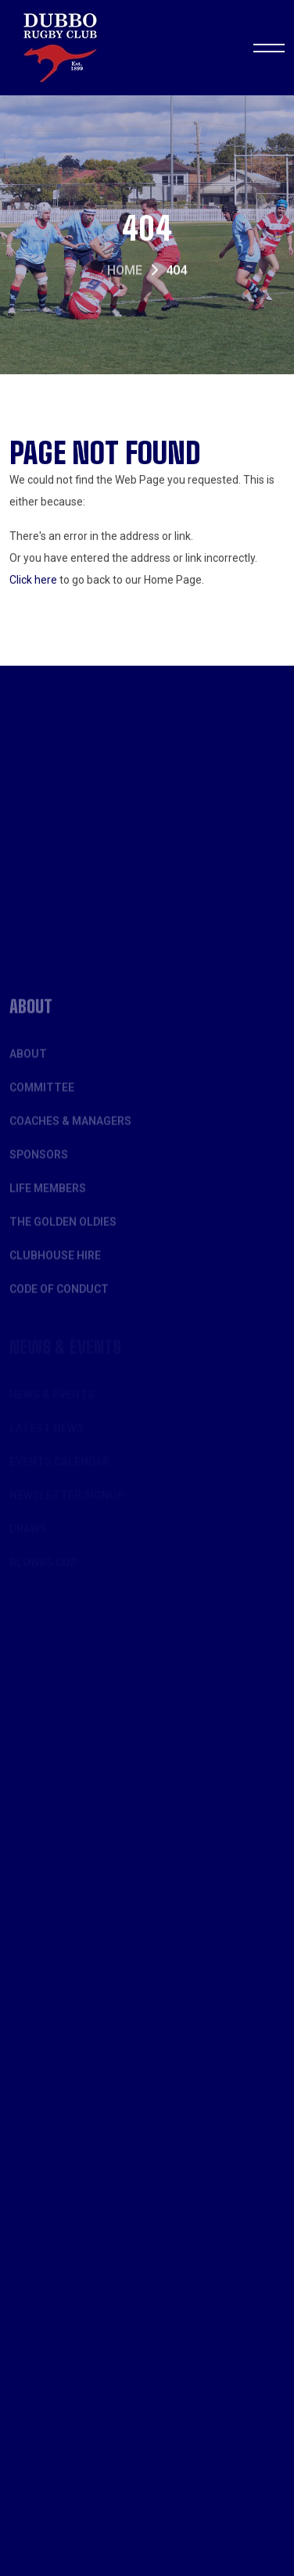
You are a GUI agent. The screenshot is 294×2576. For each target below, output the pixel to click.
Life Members (47, 1198)
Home (124, 272)
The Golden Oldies (63, 1231)
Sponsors (38, 1164)
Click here (33, 580)
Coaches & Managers (70, 1130)
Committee (41, 1097)
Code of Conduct (59, 1298)
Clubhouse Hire (55, 1265)
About (28, 1063)
